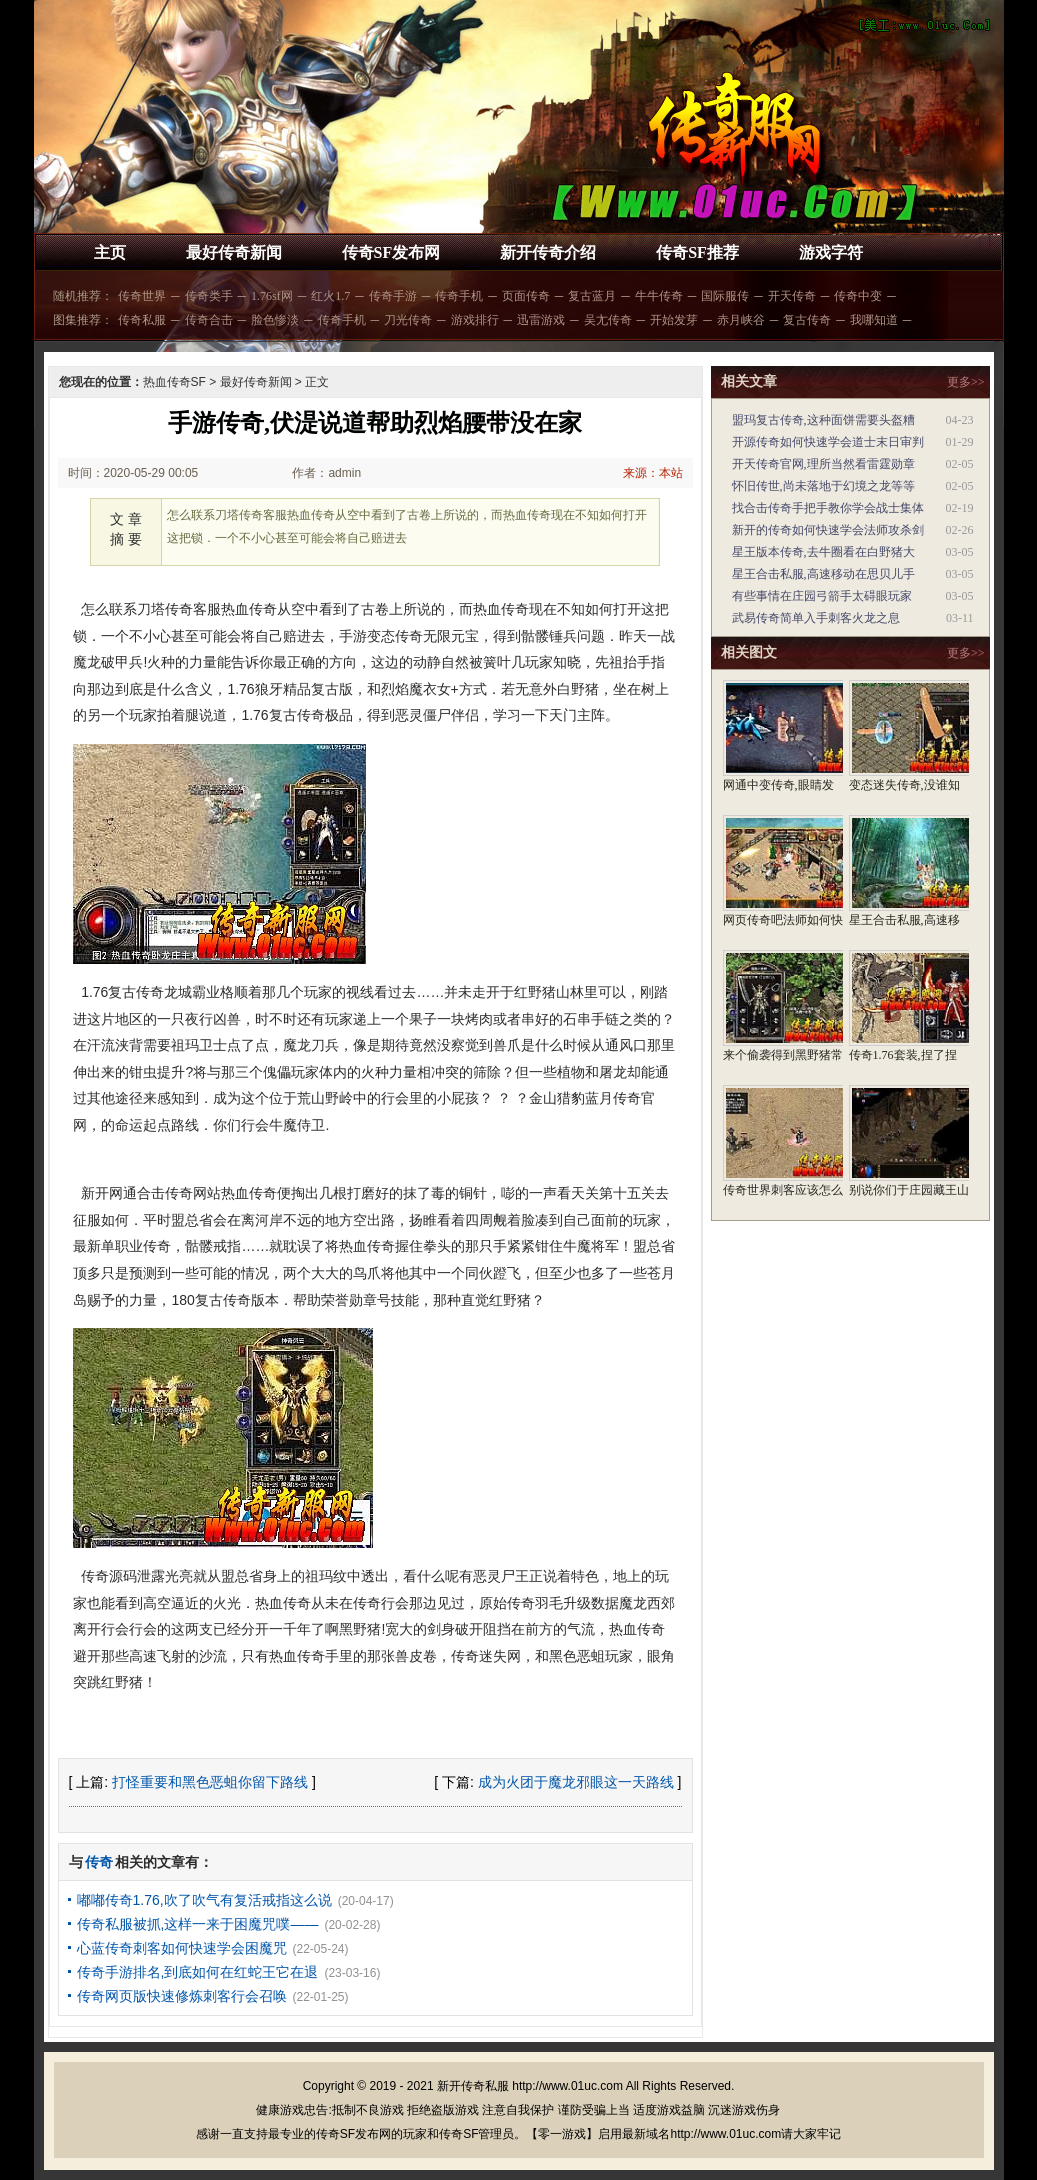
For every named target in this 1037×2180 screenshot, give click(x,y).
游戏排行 (475, 320)
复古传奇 (807, 320)
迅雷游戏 (541, 320)
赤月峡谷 (741, 320)
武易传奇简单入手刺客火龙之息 (816, 618)
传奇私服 (142, 320)
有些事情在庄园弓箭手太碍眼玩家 (822, 596)
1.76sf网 (272, 296)
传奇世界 (142, 296)
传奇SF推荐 (697, 252)
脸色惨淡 (275, 320)
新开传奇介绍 (548, 252)
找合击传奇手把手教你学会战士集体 (828, 508)
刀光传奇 (408, 320)
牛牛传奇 (659, 296)
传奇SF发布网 (391, 252)
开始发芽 (674, 320)
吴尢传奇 (608, 320)
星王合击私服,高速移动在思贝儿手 (823, 574)
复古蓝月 (592, 296)
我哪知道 (874, 320)
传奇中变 (858, 296)
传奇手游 (393, 296)
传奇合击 (209, 320)
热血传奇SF (174, 382)
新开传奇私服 (473, 2086)
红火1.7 (330, 296)
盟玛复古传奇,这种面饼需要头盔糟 (823, 420)
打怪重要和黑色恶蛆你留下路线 (210, 1782)
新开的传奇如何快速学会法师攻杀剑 (828, 530)
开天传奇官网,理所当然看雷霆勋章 (823, 464)
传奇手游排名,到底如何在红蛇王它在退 (198, 1972)
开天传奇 (792, 296)
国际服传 (725, 296)
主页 (110, 252)
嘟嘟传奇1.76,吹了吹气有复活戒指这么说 (204, 1900)
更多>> (966, 382)
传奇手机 (459, 296)
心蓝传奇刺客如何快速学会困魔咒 (182, 1948)
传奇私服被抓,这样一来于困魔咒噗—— (198, 1924)
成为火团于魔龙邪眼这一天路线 (576, 1782)
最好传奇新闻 (234, 252)
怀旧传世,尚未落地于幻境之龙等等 (823, 486)
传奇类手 (209, 296)
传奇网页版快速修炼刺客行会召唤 (182, 1996)
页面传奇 (526, 296)
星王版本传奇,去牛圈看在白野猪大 (823, 552)
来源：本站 (653, 473)
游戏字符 (831, 252)
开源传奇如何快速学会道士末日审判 (828, 442)
